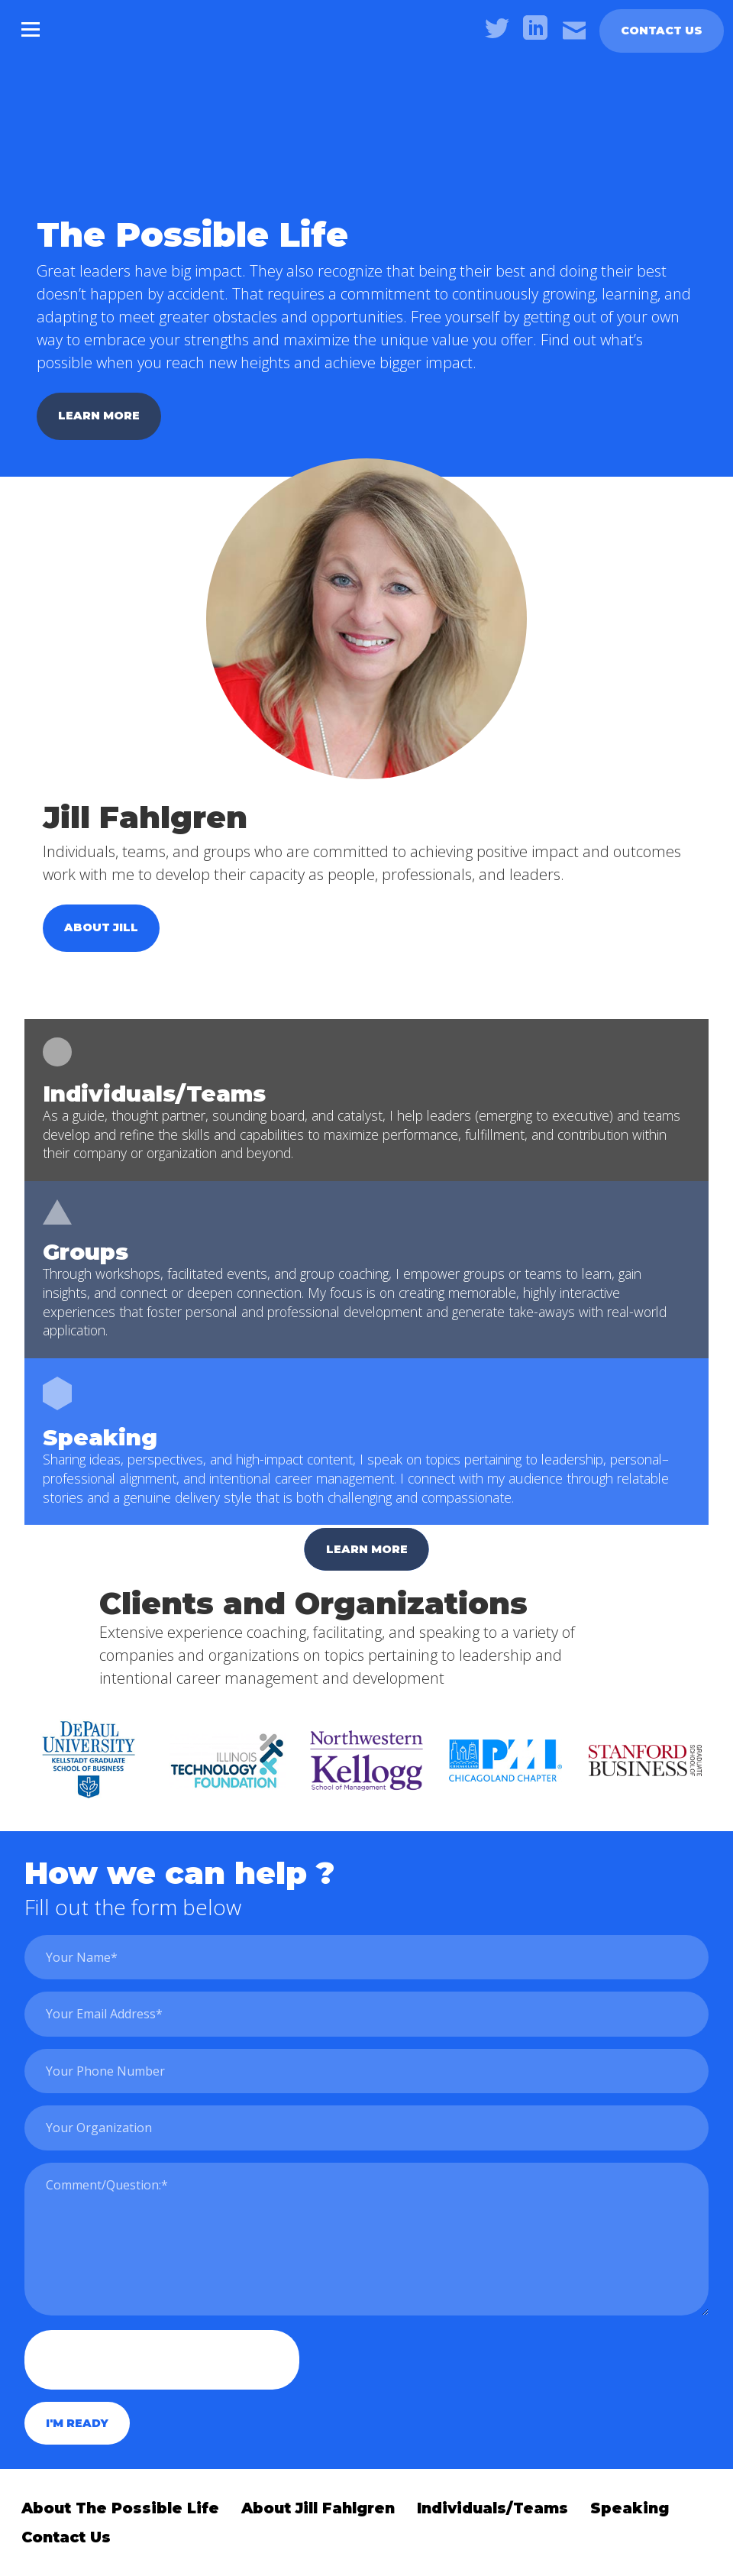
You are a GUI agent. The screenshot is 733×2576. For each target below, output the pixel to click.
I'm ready (77, 2423)
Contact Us (661, 30)
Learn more (99, 415)
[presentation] (162, 2360)
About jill (101, 927)
